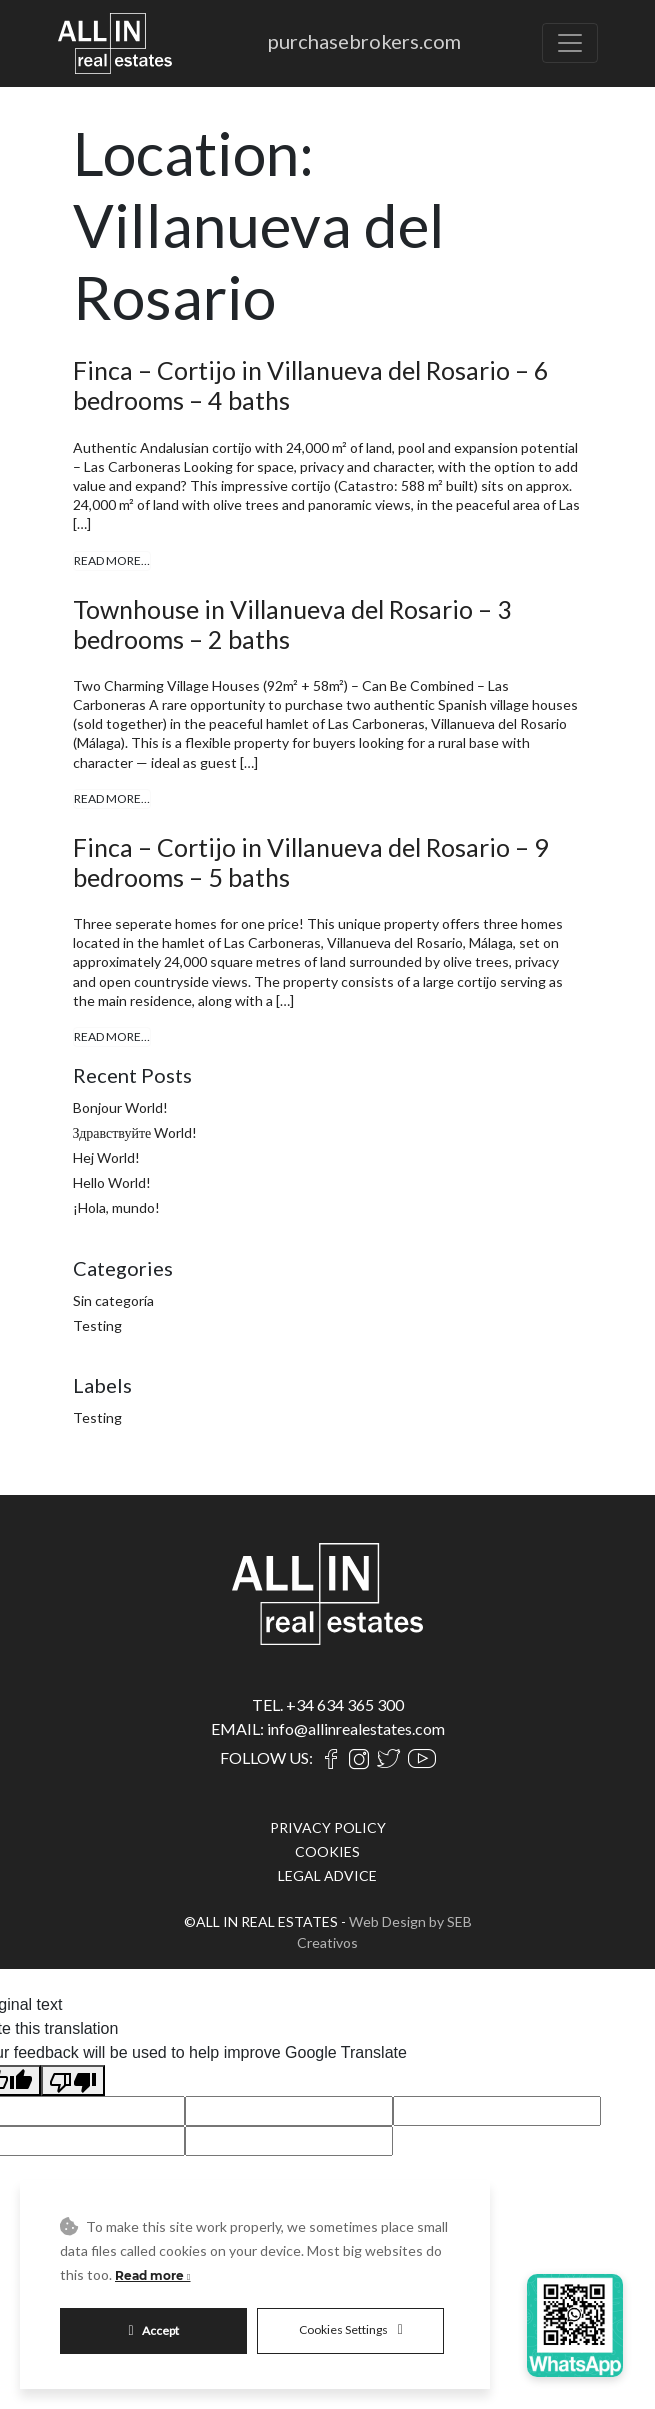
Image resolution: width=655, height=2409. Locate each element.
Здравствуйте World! (135, 1132)
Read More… (112, 560)
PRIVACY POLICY (328, 1827)
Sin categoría (113, 1300)
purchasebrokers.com (364, 41)
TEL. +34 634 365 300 (328, 1704)
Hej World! (106, 1157)
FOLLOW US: (266, 1758)
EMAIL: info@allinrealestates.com (328, 1728)
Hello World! (112, 1182)
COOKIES (327, 1851)
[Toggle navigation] (570, 43)
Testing (97, 1325)
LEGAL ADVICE (327, 1875)
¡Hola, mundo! (116, 1207)
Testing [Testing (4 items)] (97, 1417)
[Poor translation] (73, 2080)
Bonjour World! (120, 1107)
